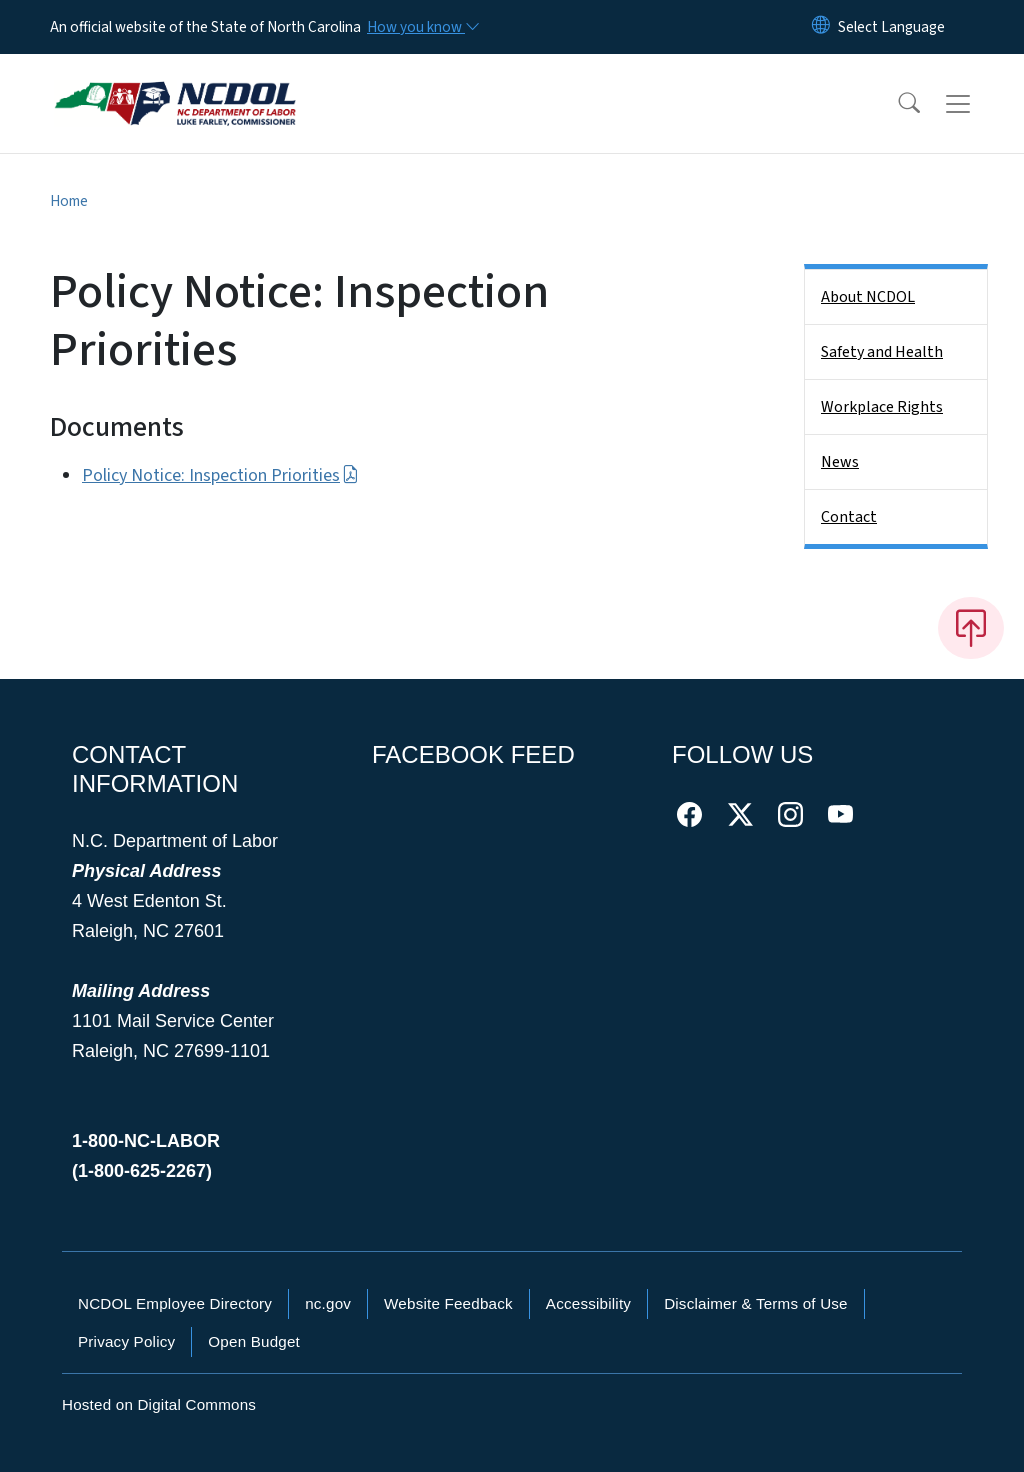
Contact (849, 517)
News (840, 462)
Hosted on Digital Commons (159, 1404)
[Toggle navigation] (977, 104)
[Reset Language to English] (821, 27)
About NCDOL (868, 297)
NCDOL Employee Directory (175, 1303)
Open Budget (254, 1341)
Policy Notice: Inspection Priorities (220, 475)
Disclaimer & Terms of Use (756, 1303)
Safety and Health (882, 352)
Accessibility (588, 1303)
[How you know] (422, 27)
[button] (896, 104)
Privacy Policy (126, 1341)
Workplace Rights (882, 407)
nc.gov (328, 1303)
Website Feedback (448, 1303)
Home (69, 201)
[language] (891, 27)
